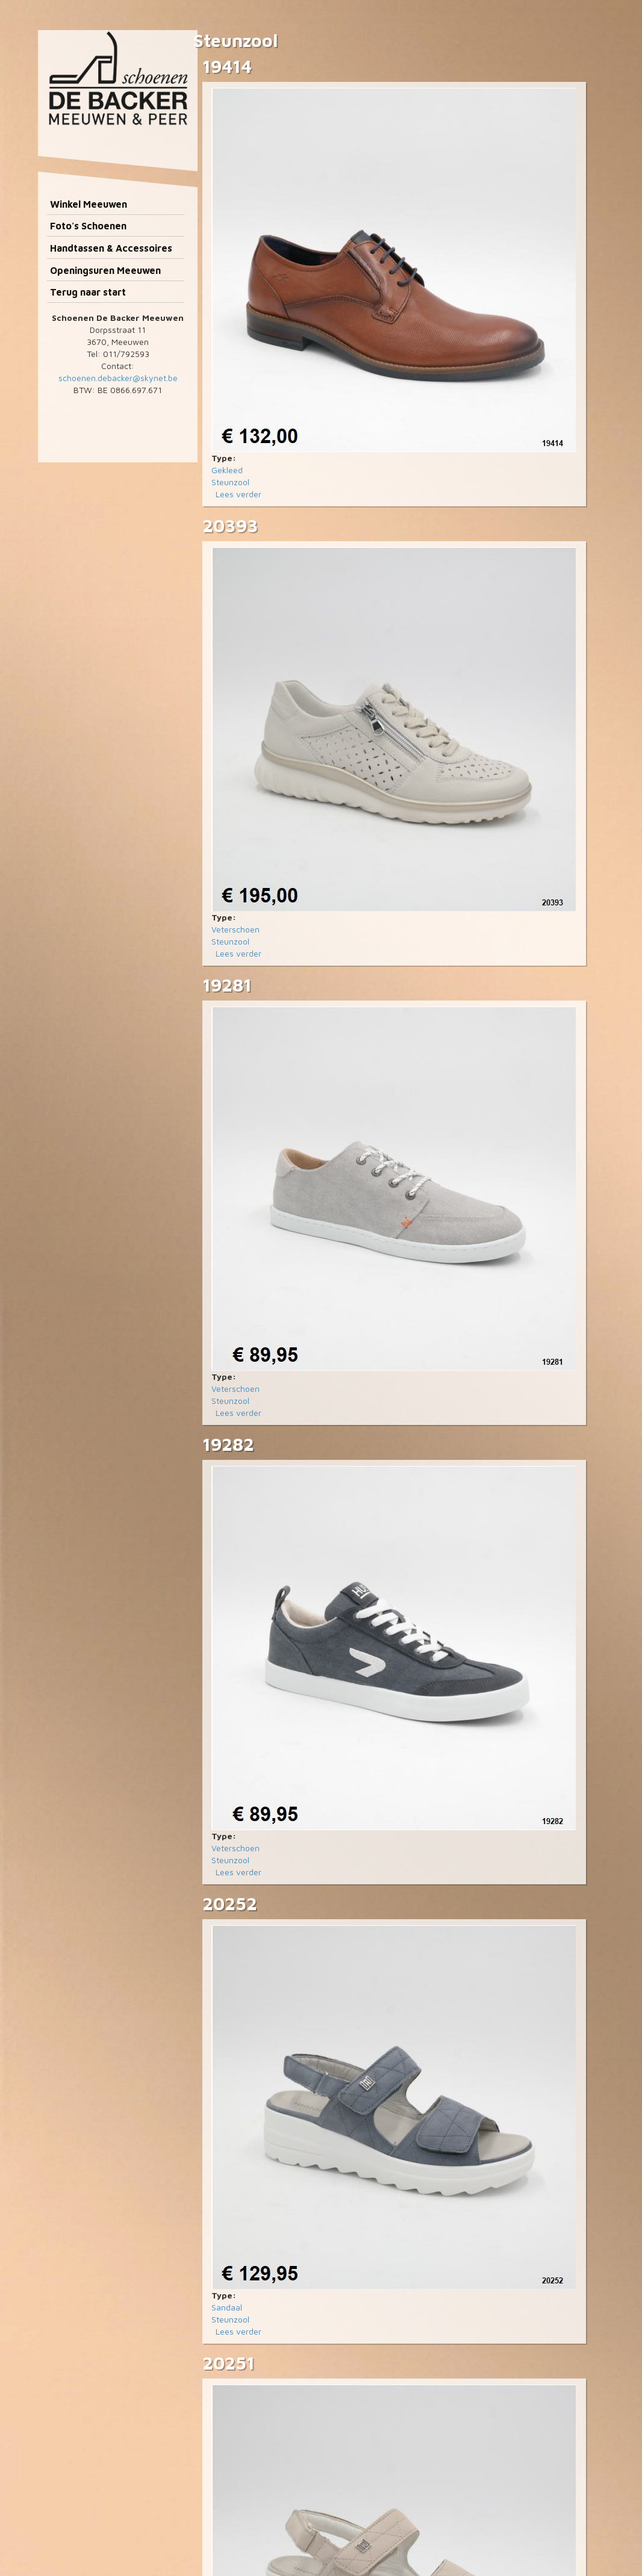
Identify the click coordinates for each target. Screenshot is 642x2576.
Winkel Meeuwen (88, 204)
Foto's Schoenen (88, 225)
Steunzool (230, 482)
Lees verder (238, 494)
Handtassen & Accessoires (111, 248)
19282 (228, 1443)
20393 (230, 525)
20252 (229, 1903)
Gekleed (227, 470)
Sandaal (226, 2307)
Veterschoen (235, 929)
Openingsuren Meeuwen (105, 270)
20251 (228, 2362)
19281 (227, 984)
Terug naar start (88, 292)
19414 (227, 65)
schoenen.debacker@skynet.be (118, 378)
